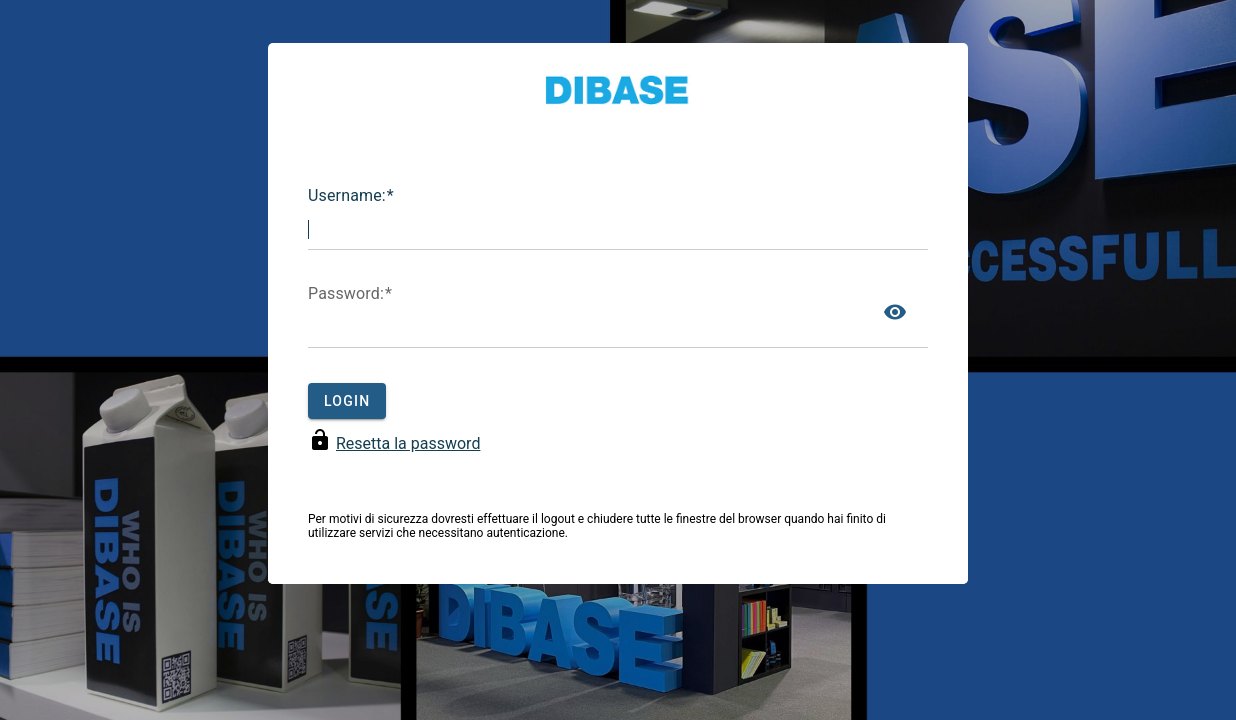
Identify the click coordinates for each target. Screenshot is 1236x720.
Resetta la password (408, 443)
